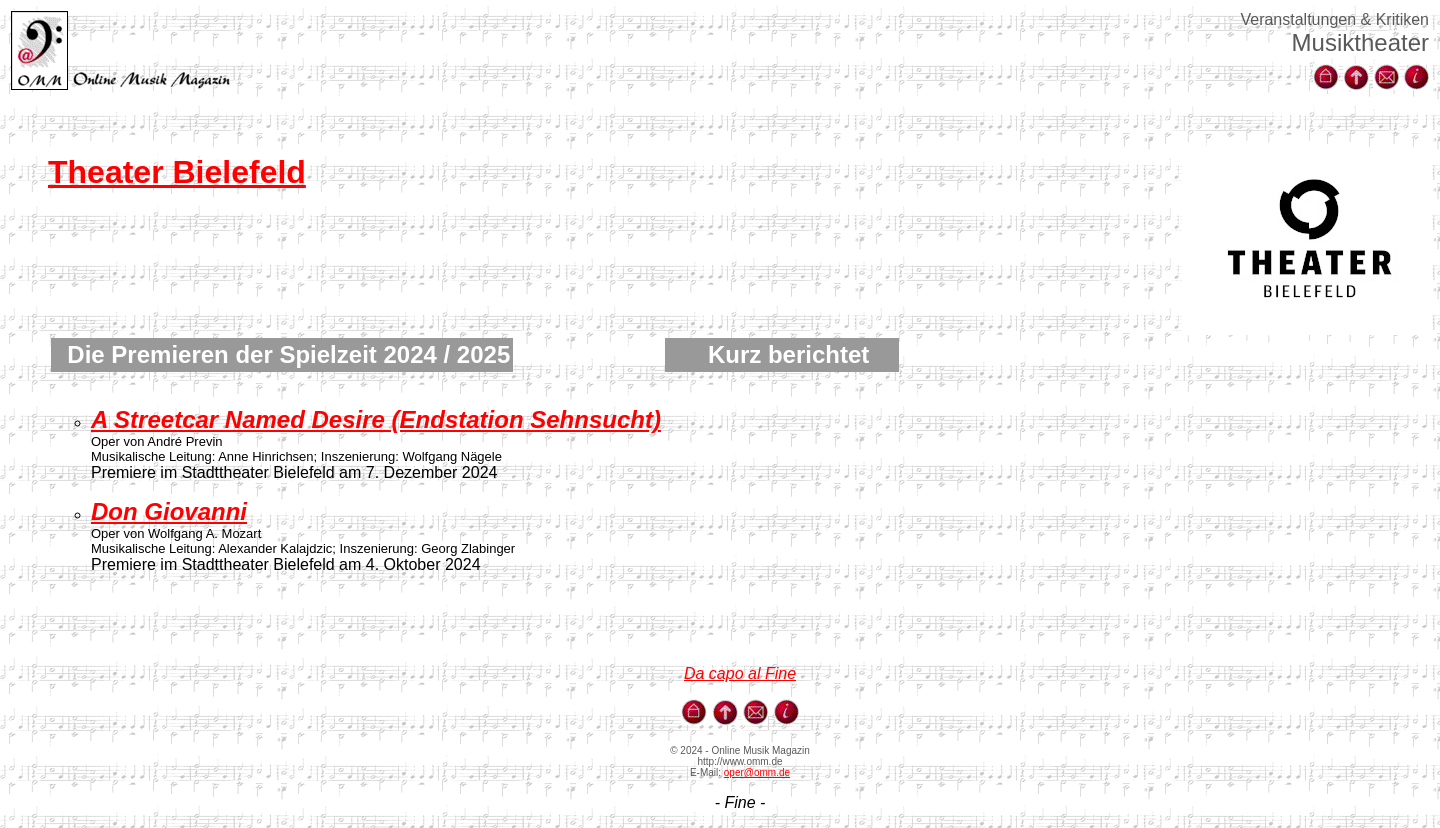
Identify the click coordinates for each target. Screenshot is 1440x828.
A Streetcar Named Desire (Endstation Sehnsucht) (376, 419)
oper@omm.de (757, 772)
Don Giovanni (169, 511)
